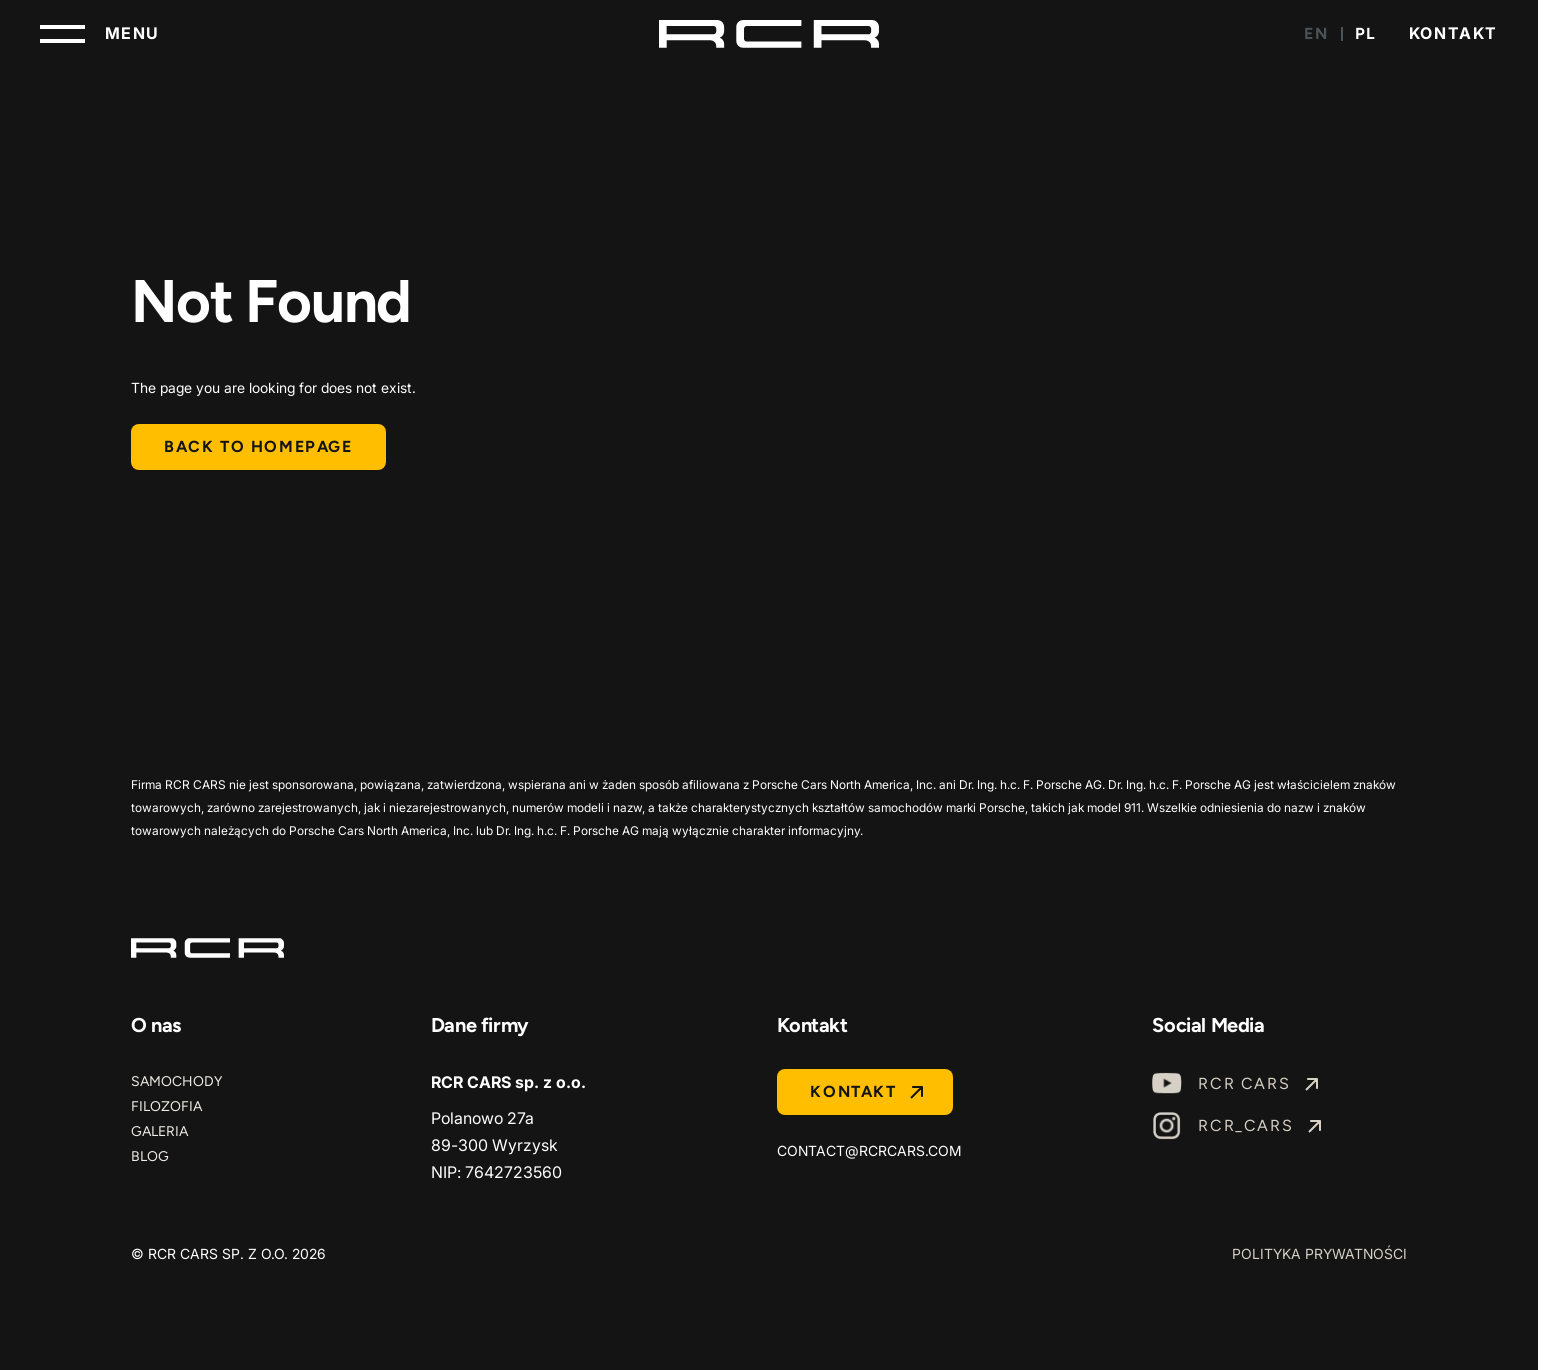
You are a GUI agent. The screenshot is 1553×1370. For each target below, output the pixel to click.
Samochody (176, 1081)
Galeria (159, 1131)
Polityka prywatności (1319, 1253)
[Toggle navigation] (100, 33)
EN (1316, 33)
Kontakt (1453, 33)
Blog (150, 1156)
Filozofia (166, 1106)
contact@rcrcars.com (869, 1150)
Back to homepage (258, 446)
